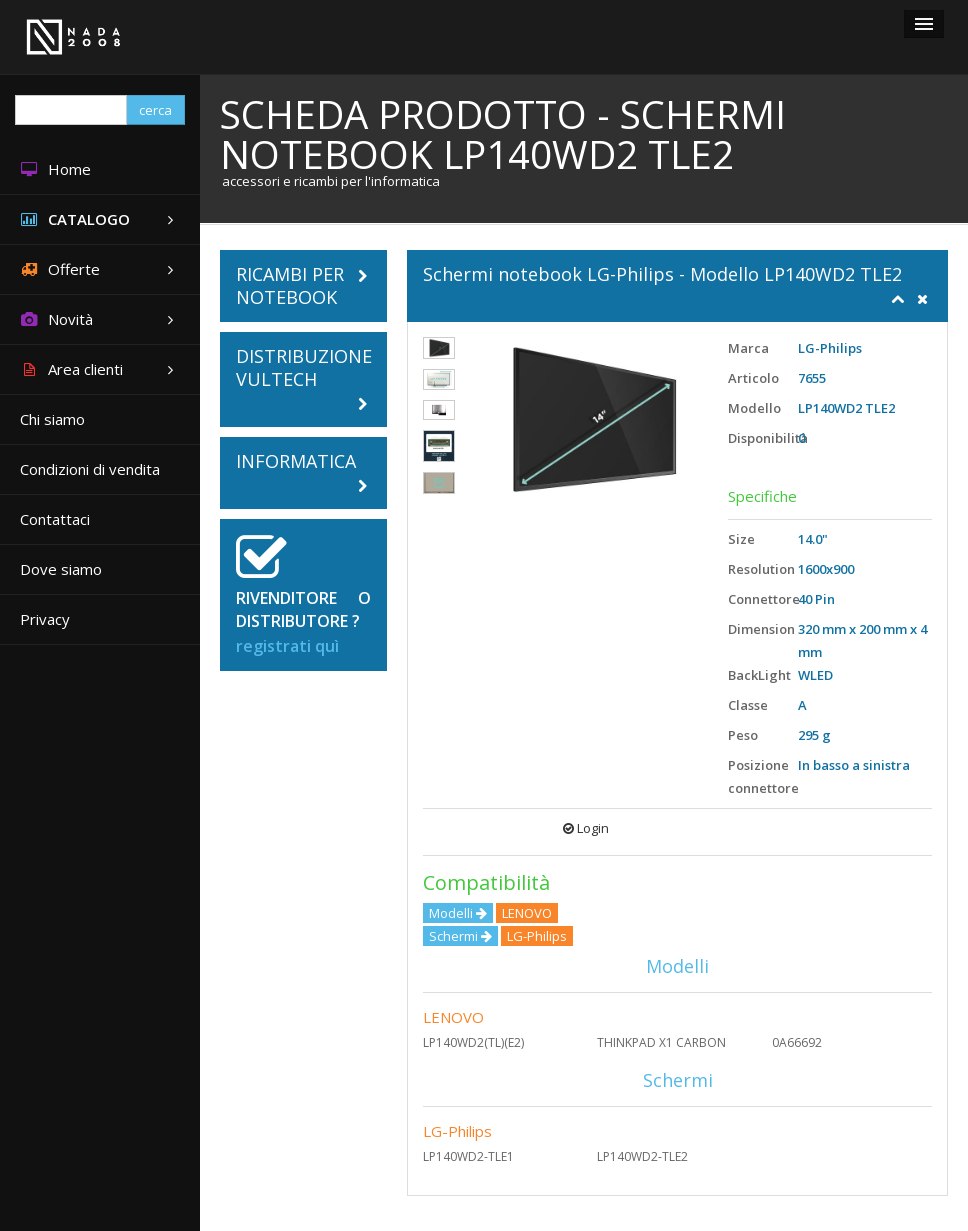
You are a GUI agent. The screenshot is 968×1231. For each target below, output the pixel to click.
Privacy (45, 619)
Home (55, 169)
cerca (155, 110)
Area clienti (100, 369)
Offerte (100, 269)
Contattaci (55, 519)
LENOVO (453, 1017)
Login (586, 828)
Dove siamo (61, 569)
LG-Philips (457, 1131)
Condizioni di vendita (90, 469)
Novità (100, 319)
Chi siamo (52, 419)
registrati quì (287, 646)
